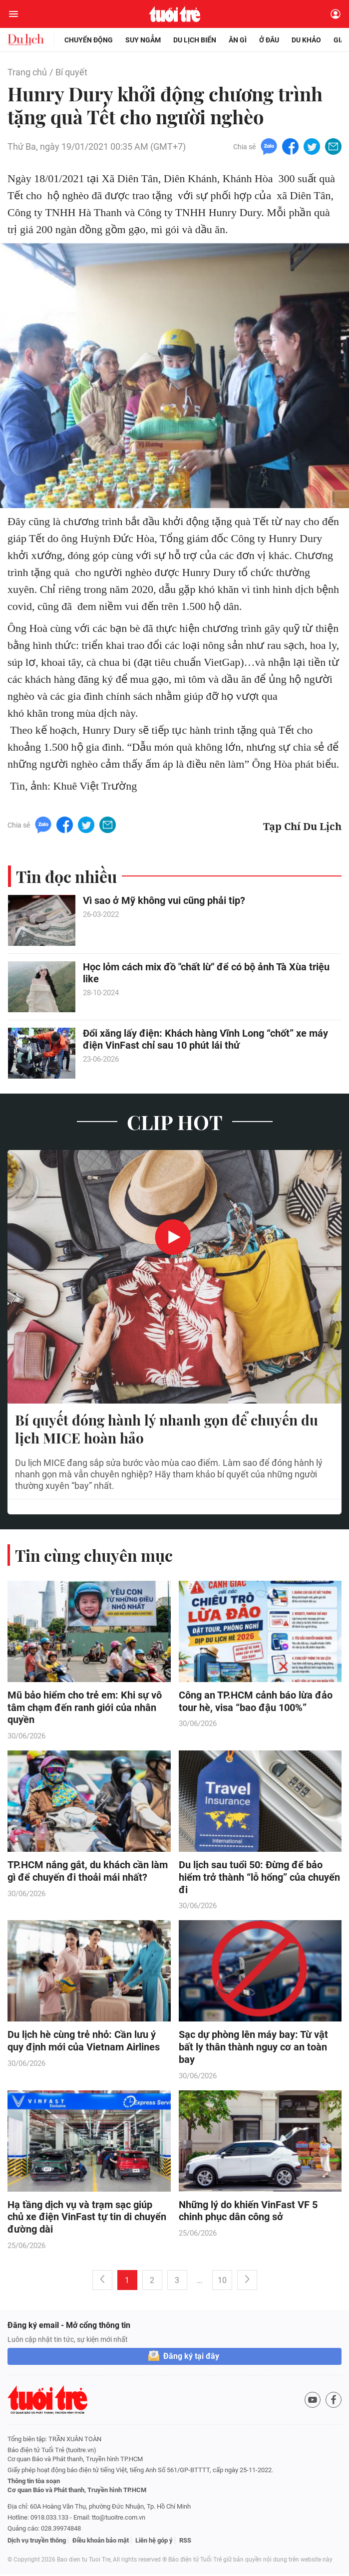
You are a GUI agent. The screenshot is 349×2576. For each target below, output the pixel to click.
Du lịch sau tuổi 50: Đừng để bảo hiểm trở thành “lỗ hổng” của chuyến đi (259, 1878)
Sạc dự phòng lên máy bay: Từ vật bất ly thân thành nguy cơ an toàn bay (253, 2048)
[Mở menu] (13, 14)
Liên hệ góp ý (154, 2542)
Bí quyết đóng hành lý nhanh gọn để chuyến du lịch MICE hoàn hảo (166, 1429)
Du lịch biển (194, 40)
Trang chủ (27, 72)
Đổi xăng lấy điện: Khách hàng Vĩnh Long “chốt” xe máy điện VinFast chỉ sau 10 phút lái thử (205, 1040)
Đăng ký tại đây (191, 2358)
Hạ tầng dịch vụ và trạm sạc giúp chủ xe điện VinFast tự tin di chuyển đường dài (86, 2219)
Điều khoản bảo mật (100, 2542)
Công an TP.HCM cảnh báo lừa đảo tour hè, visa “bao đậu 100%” (256, 1702)
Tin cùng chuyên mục (94, 1555)
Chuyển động (88, 40)
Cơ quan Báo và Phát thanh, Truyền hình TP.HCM (76, 2492)
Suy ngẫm (143, 40)
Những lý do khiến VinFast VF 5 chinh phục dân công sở (248, 2213)
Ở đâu (269, 40)
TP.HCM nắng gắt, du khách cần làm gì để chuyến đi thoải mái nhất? (87, 1872)
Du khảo (306, 40)
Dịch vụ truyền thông (36, 2542)
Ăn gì (238, 40)
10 (222, 2282)
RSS (185, 2542)
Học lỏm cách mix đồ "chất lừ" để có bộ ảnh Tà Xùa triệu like (206, 973)
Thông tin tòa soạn (33, 2483)
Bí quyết (71, 72)
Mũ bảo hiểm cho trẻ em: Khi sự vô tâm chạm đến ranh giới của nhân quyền (84, 1708)
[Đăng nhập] (336, 14)
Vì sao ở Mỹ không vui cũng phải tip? (164, 901)
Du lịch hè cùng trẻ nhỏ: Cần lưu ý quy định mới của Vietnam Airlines (83, 2042)
